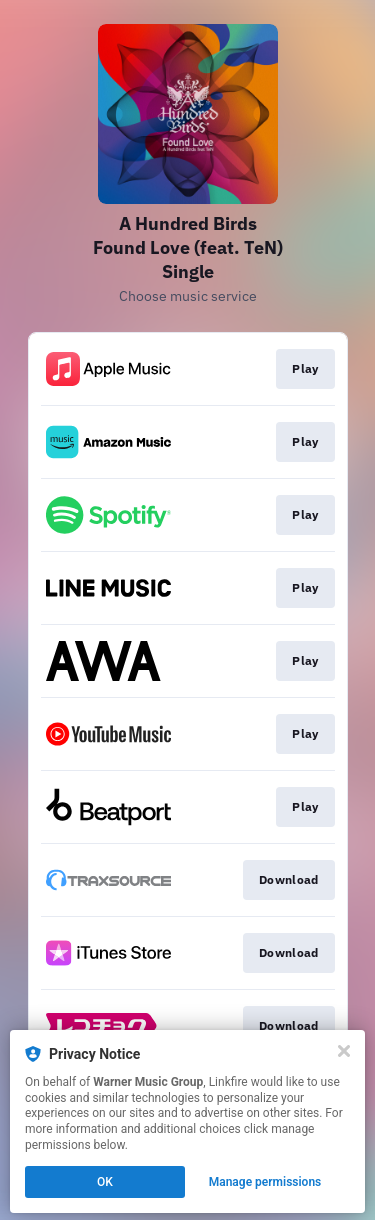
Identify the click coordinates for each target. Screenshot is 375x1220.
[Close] (344, 1051)
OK (105, 1182)
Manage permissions (265, 1182)
